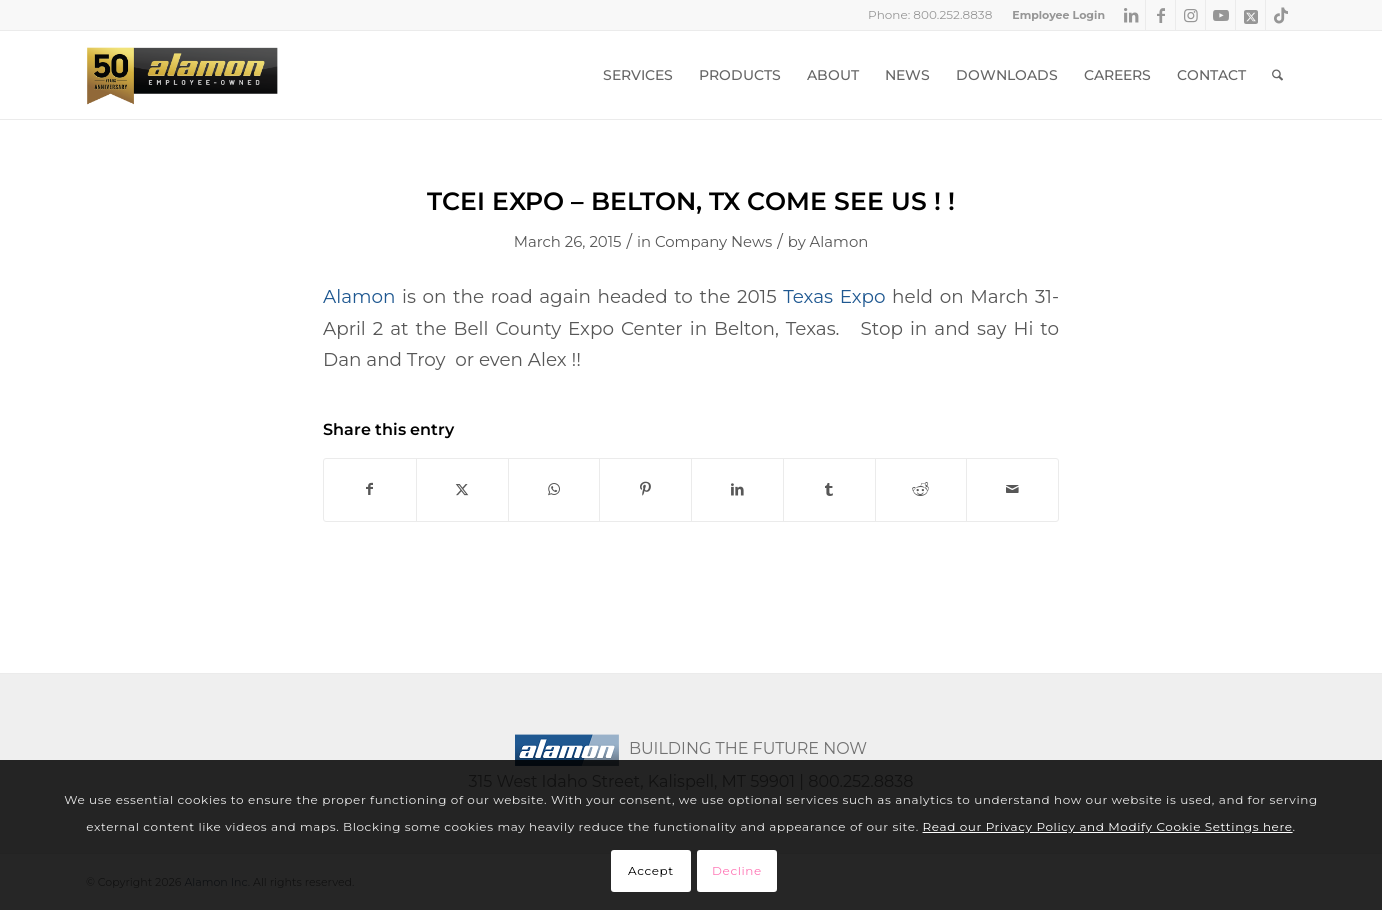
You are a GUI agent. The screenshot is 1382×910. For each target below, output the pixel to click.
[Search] (1277, 75)
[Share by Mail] (1012, 489)
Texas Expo (834, 296)
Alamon (839, 242)
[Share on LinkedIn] (737, 489)
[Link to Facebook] (1160, 15)
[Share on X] (462, 489)
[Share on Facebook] (370, 489)
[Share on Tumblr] (829, 489)
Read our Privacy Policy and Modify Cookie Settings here (1108, 826)
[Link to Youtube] (1220, 15)
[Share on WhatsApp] (554, 489)
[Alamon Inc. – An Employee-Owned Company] (182, 75)
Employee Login (1058, 15)
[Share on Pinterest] (645, 489)
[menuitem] (1053, 15)
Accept (651, 870)
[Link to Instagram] (1190, 15)
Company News (713, 242)
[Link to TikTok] (1281, 15)
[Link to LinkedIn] (1130, 15)
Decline (737, 870)
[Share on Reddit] (921, 489)
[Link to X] (1250, 15)
